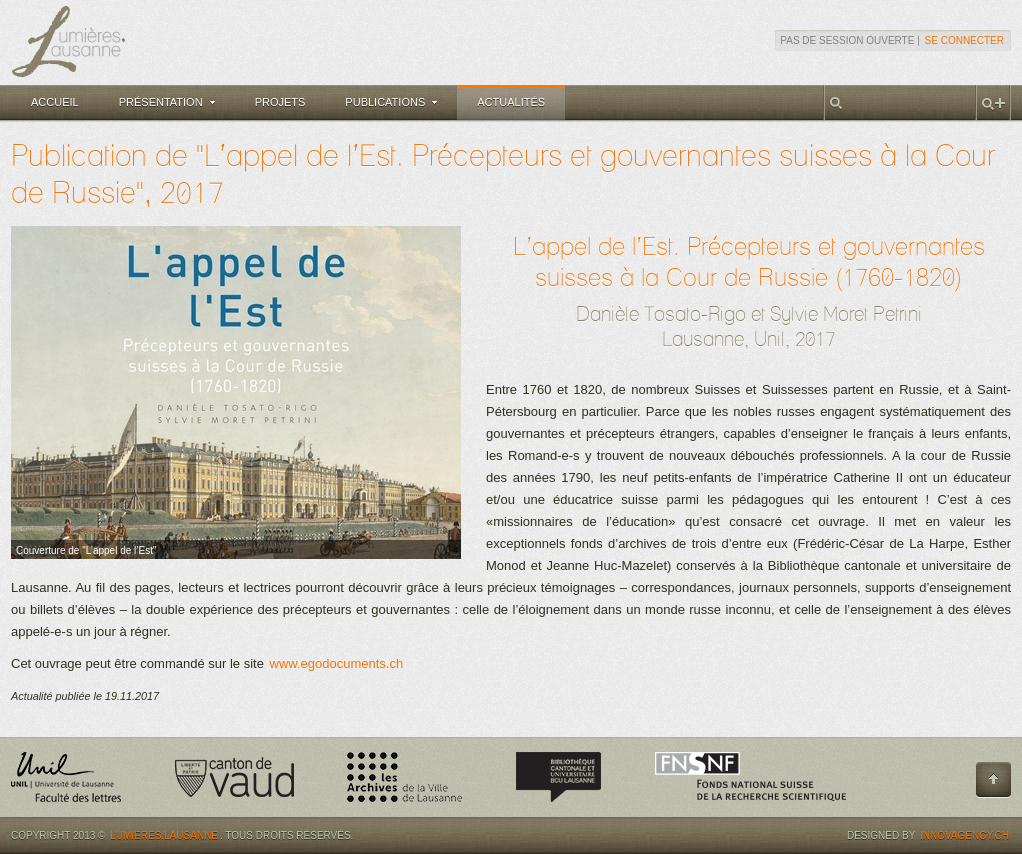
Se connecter (964, 40)
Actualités (511, 102)
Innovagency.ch (964, 835)
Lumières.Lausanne (164, 835)
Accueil (55, 102)
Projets (280, 102)
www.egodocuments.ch (337, 663)
